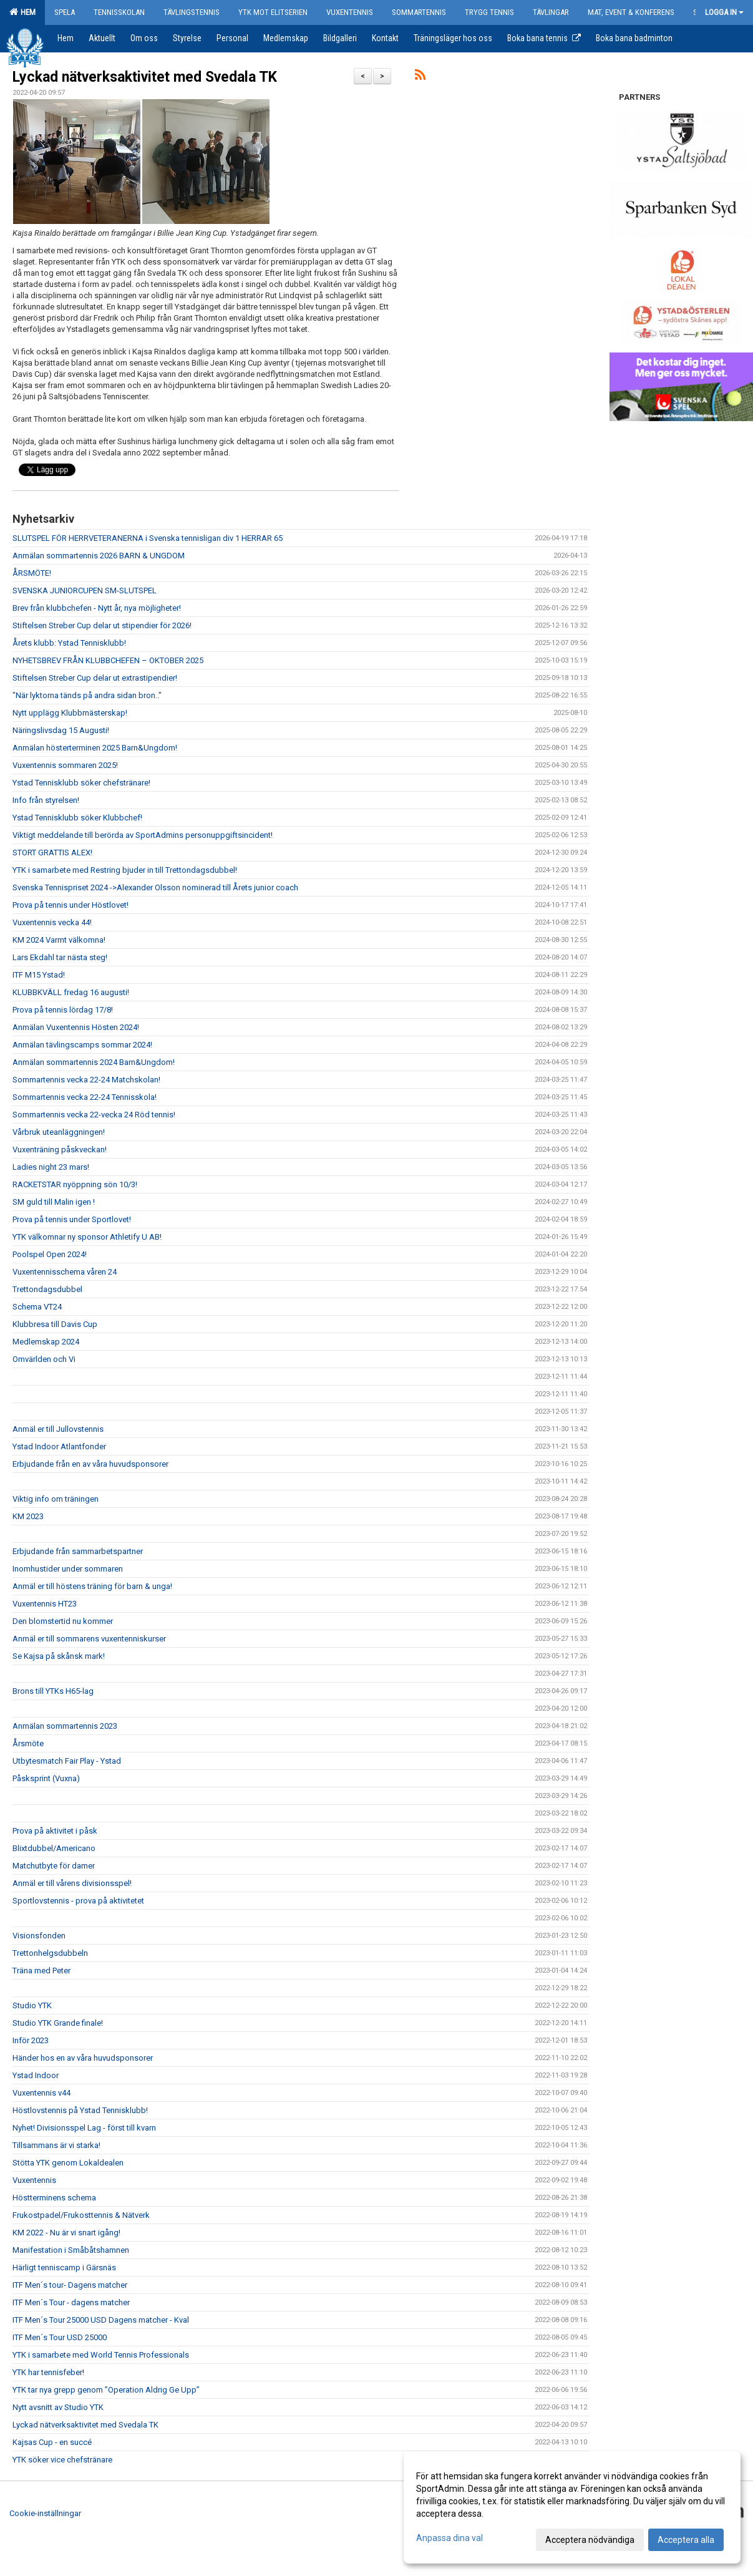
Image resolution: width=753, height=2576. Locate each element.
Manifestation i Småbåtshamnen (70, 2250)
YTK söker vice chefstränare (62, 2459)
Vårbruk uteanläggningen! (58, 1132)
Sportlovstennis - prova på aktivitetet (78, 1900)
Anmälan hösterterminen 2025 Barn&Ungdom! (94, 747)
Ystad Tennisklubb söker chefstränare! (81, 782)
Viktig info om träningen (55, 1499)
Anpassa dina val (449, 2538)
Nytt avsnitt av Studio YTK (58, 2407)
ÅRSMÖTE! (31, 573)
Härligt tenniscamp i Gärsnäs (64, 2267)
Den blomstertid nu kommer (62, 1621)
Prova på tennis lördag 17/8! (62, 1009)
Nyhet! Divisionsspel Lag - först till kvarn (84, 2127)
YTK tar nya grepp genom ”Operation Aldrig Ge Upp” (106, 2389)
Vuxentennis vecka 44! (52, 922)
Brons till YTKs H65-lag (53, 1691)
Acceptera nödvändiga (589, 2540)
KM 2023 (28, 1516)
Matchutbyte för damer (53, 1865)
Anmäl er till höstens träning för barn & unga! (92, 1586)
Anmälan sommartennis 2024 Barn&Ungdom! (93, 1062)
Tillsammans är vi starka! (56, 2145)
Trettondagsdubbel (47, 1289)
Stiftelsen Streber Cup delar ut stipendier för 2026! (102, 625)
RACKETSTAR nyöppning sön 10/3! (74, 1184)
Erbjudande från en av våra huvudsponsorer (90, 1464)
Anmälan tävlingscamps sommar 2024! (82, 1044)
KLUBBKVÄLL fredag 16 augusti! (70, 992)
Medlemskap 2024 (45, 1341)
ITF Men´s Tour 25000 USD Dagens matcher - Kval (100, 2320)
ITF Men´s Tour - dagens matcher (71, 2302)
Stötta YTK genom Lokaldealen (68, 2162)
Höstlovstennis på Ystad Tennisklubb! (80, 2110)
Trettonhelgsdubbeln (50, 1953)
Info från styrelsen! (45, 800)
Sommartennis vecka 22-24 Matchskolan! (86, 1079)
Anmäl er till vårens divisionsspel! (72, 1883)
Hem (22, 12)
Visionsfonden (39, 1935)
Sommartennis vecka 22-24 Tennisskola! (84, 1097)
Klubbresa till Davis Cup (54, 1324)
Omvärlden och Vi (43, 1359)
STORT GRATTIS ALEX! (52, 852)
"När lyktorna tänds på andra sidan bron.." (87, 695)
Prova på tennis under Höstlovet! (70, 905)
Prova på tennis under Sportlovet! (71, 1219)
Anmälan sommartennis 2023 (64, 1726)
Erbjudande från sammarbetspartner (77, 1551)
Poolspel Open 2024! (49, 1254)
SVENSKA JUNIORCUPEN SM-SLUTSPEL (84, 590)
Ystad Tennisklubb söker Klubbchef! (77, 817)
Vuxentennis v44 (41, 2092)
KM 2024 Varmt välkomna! (58, 940)
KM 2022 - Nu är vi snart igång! (66, 2232)
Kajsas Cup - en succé (52, 2442)
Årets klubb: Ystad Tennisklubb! (69, 643)
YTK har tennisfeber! (48, 2372)
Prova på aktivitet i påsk (54, 1830)
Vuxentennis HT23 (44, 1603)
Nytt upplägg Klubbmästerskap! (69, 712)
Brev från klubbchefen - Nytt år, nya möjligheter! (96, 608)
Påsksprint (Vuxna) (46, 1778)
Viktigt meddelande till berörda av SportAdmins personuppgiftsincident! (142, 835)
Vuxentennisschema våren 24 (64, 1271)
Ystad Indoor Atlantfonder (59, 1446)
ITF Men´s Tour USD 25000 (59, 2337)
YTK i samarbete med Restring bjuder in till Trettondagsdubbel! (124, 870)
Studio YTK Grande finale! (57, 2023)
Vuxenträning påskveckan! (59, 1149)
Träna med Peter (41, 1970)
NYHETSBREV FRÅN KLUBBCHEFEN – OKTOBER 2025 (107, 660)
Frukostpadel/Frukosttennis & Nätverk (81, 2215)
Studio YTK (32, 2005)
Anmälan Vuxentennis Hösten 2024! (75, 1027)
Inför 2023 (30, 2040)
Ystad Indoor (35, 2075)
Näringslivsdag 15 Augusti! (60, 730)
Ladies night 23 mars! (50, 1167)
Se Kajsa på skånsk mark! (58, 1656)
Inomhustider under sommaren (67, 1568)
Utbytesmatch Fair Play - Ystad (66, 1761)
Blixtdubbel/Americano (53, 1848)
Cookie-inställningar (45, 2513)
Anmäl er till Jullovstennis (58, 1429)
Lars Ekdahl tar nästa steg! (59, 957)
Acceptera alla (686, 2540)
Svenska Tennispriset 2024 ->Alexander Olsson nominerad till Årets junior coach (155, 887)
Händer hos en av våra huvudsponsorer (82, 2058)
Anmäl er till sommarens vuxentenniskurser (89, 1638)
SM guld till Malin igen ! (53, 1202)
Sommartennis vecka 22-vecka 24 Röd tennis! (93, 1114)
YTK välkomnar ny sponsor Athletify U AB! (87, 1237)
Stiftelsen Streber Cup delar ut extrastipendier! (94, 678)
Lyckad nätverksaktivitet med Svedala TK (144, 77)
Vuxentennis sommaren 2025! (65, 765)
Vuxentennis (34, 2180)
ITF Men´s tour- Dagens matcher (69, 2285)
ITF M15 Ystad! (38, 974)
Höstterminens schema (54, 2197)
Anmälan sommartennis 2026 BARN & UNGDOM (98, 555)
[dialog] (572, 2507)
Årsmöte (28, 1743)
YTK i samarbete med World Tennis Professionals (100, 2355)
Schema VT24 (37, 1306)
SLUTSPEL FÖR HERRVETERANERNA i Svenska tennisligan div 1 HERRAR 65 (147, 538)
